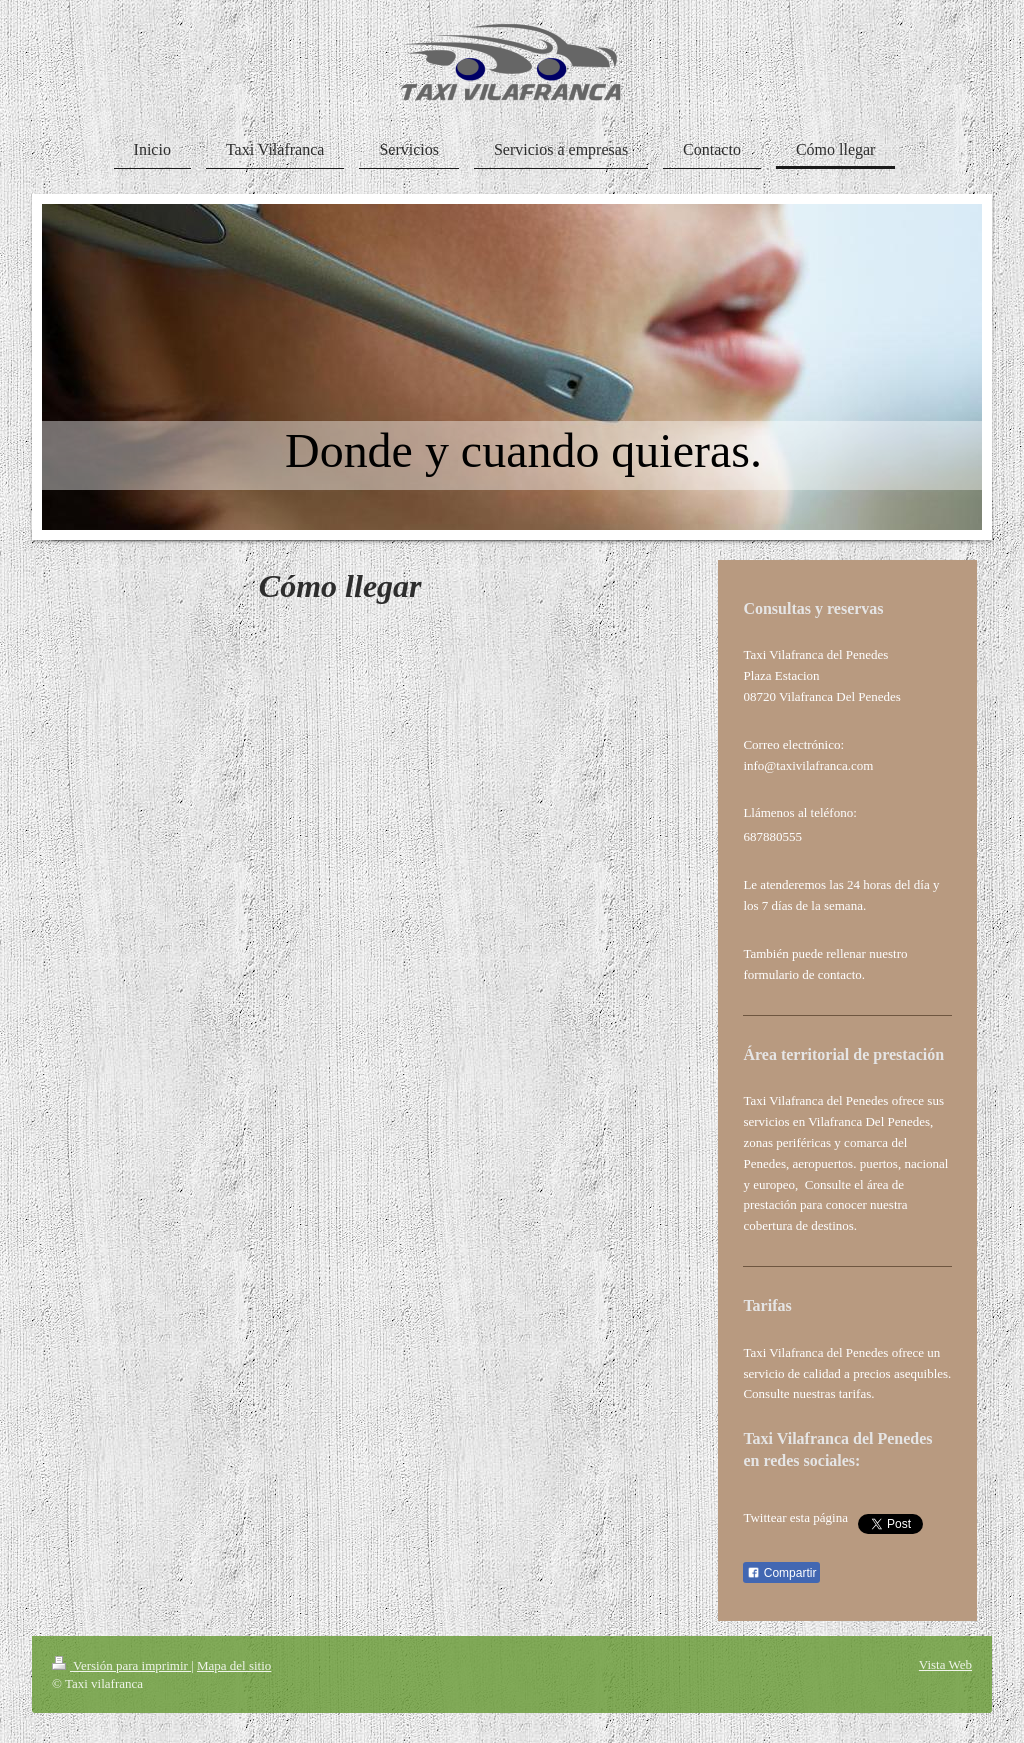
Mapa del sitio (234, 1665)
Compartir (781, 1573)
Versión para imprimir (121, 1665)
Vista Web (945, 1664)
